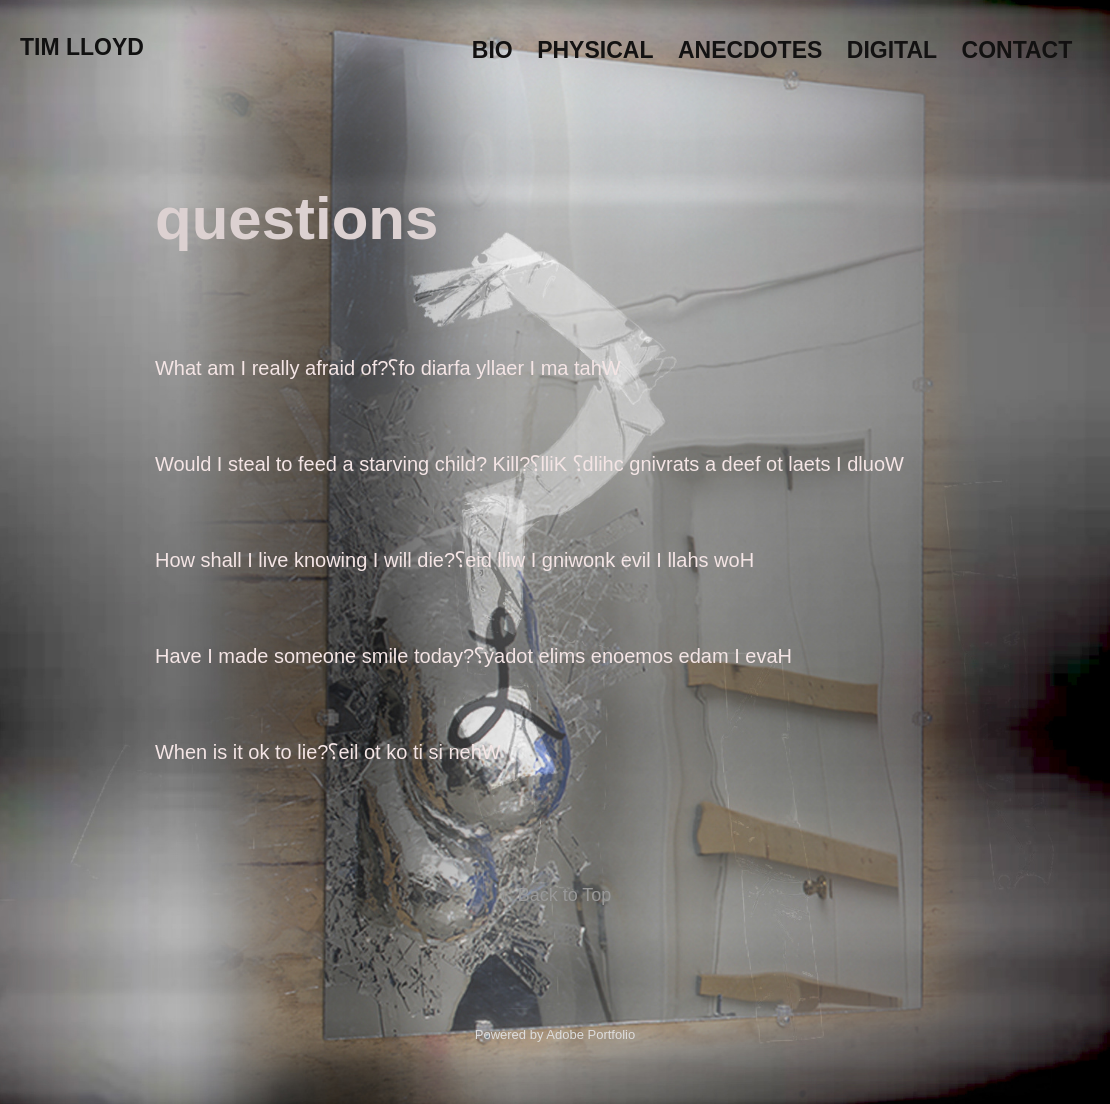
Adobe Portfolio (590, 1034)
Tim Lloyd (82, 47)
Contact (1017, 50)
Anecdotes (750, 50)
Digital (892, 50)
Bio (492, 50)
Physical (595, 50)
